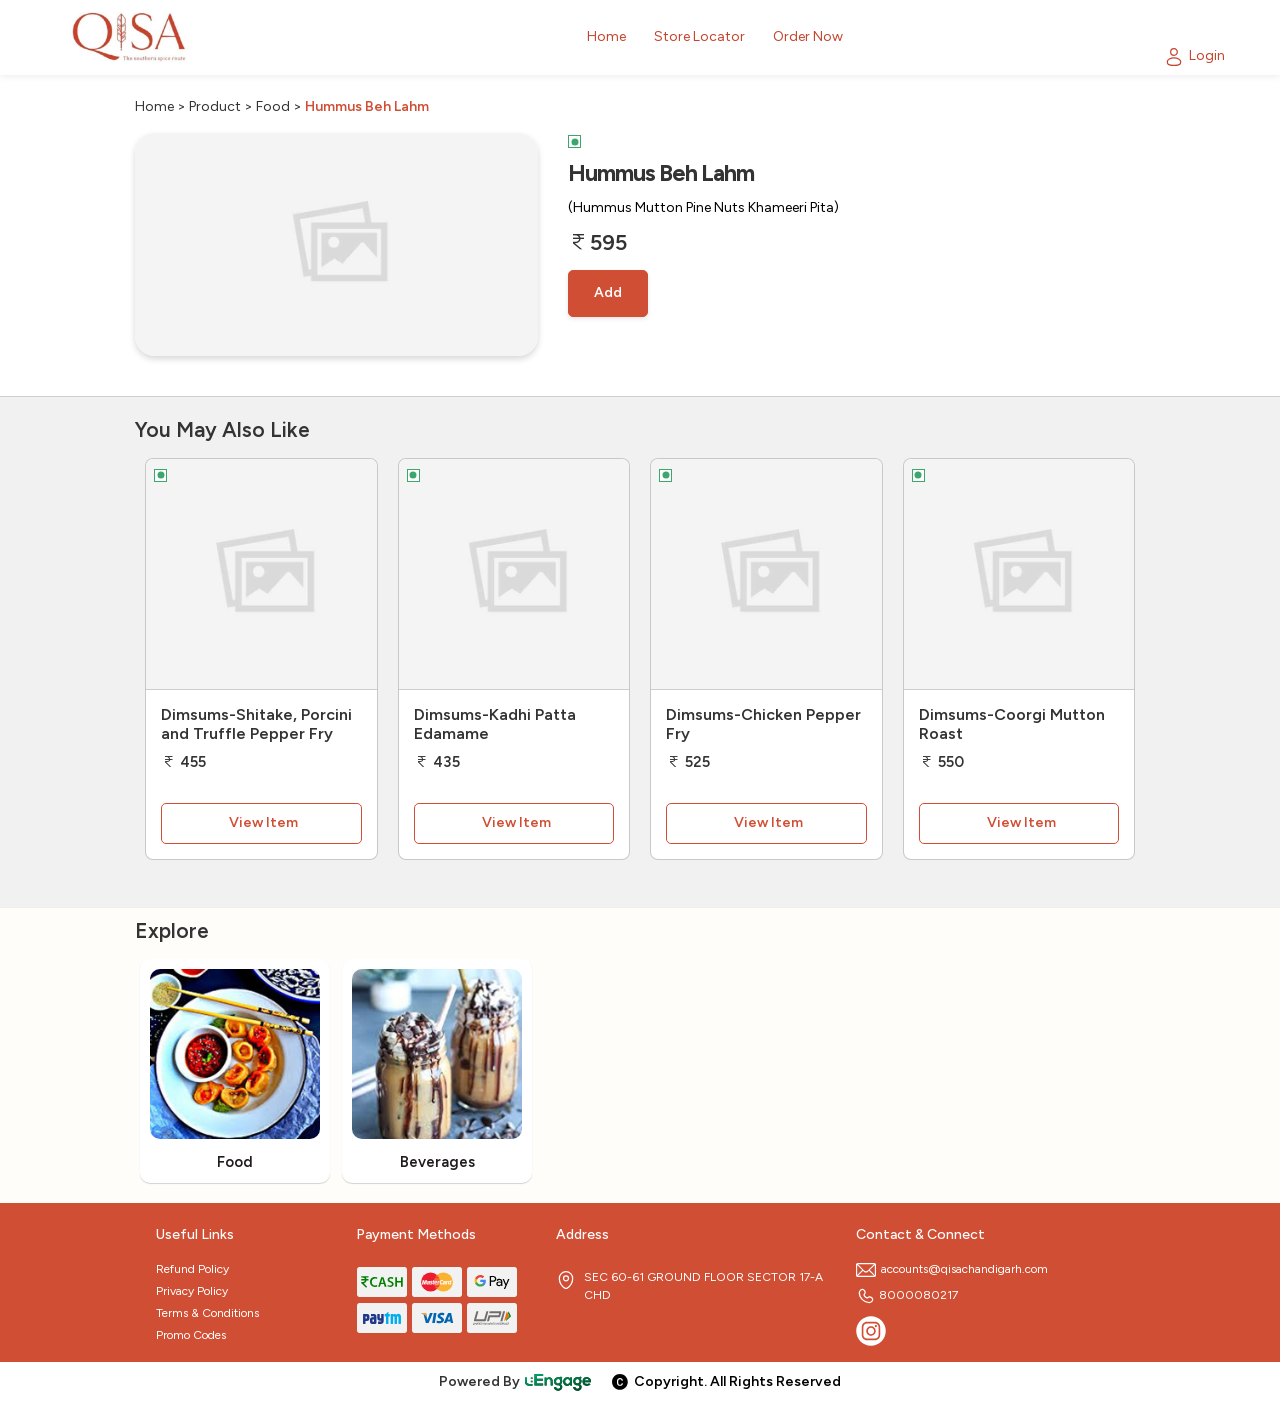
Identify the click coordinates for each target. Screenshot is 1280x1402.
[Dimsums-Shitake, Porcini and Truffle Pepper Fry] (261, 574)
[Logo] (130, 37)
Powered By (516, 1381)
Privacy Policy (192, 1291)
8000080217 (907, 1295)
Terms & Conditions (207, 1313)
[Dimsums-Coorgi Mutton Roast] (1019, 574)
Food (273, 106)
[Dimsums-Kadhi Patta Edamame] (514, 574)
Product (215, 106)
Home (154, 106)
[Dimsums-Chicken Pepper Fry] (766, 574)
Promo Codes (191, 1335)
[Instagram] (871, 1331)
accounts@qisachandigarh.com (952, 1269)
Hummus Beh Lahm (367, 106)
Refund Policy (192, 1269)
